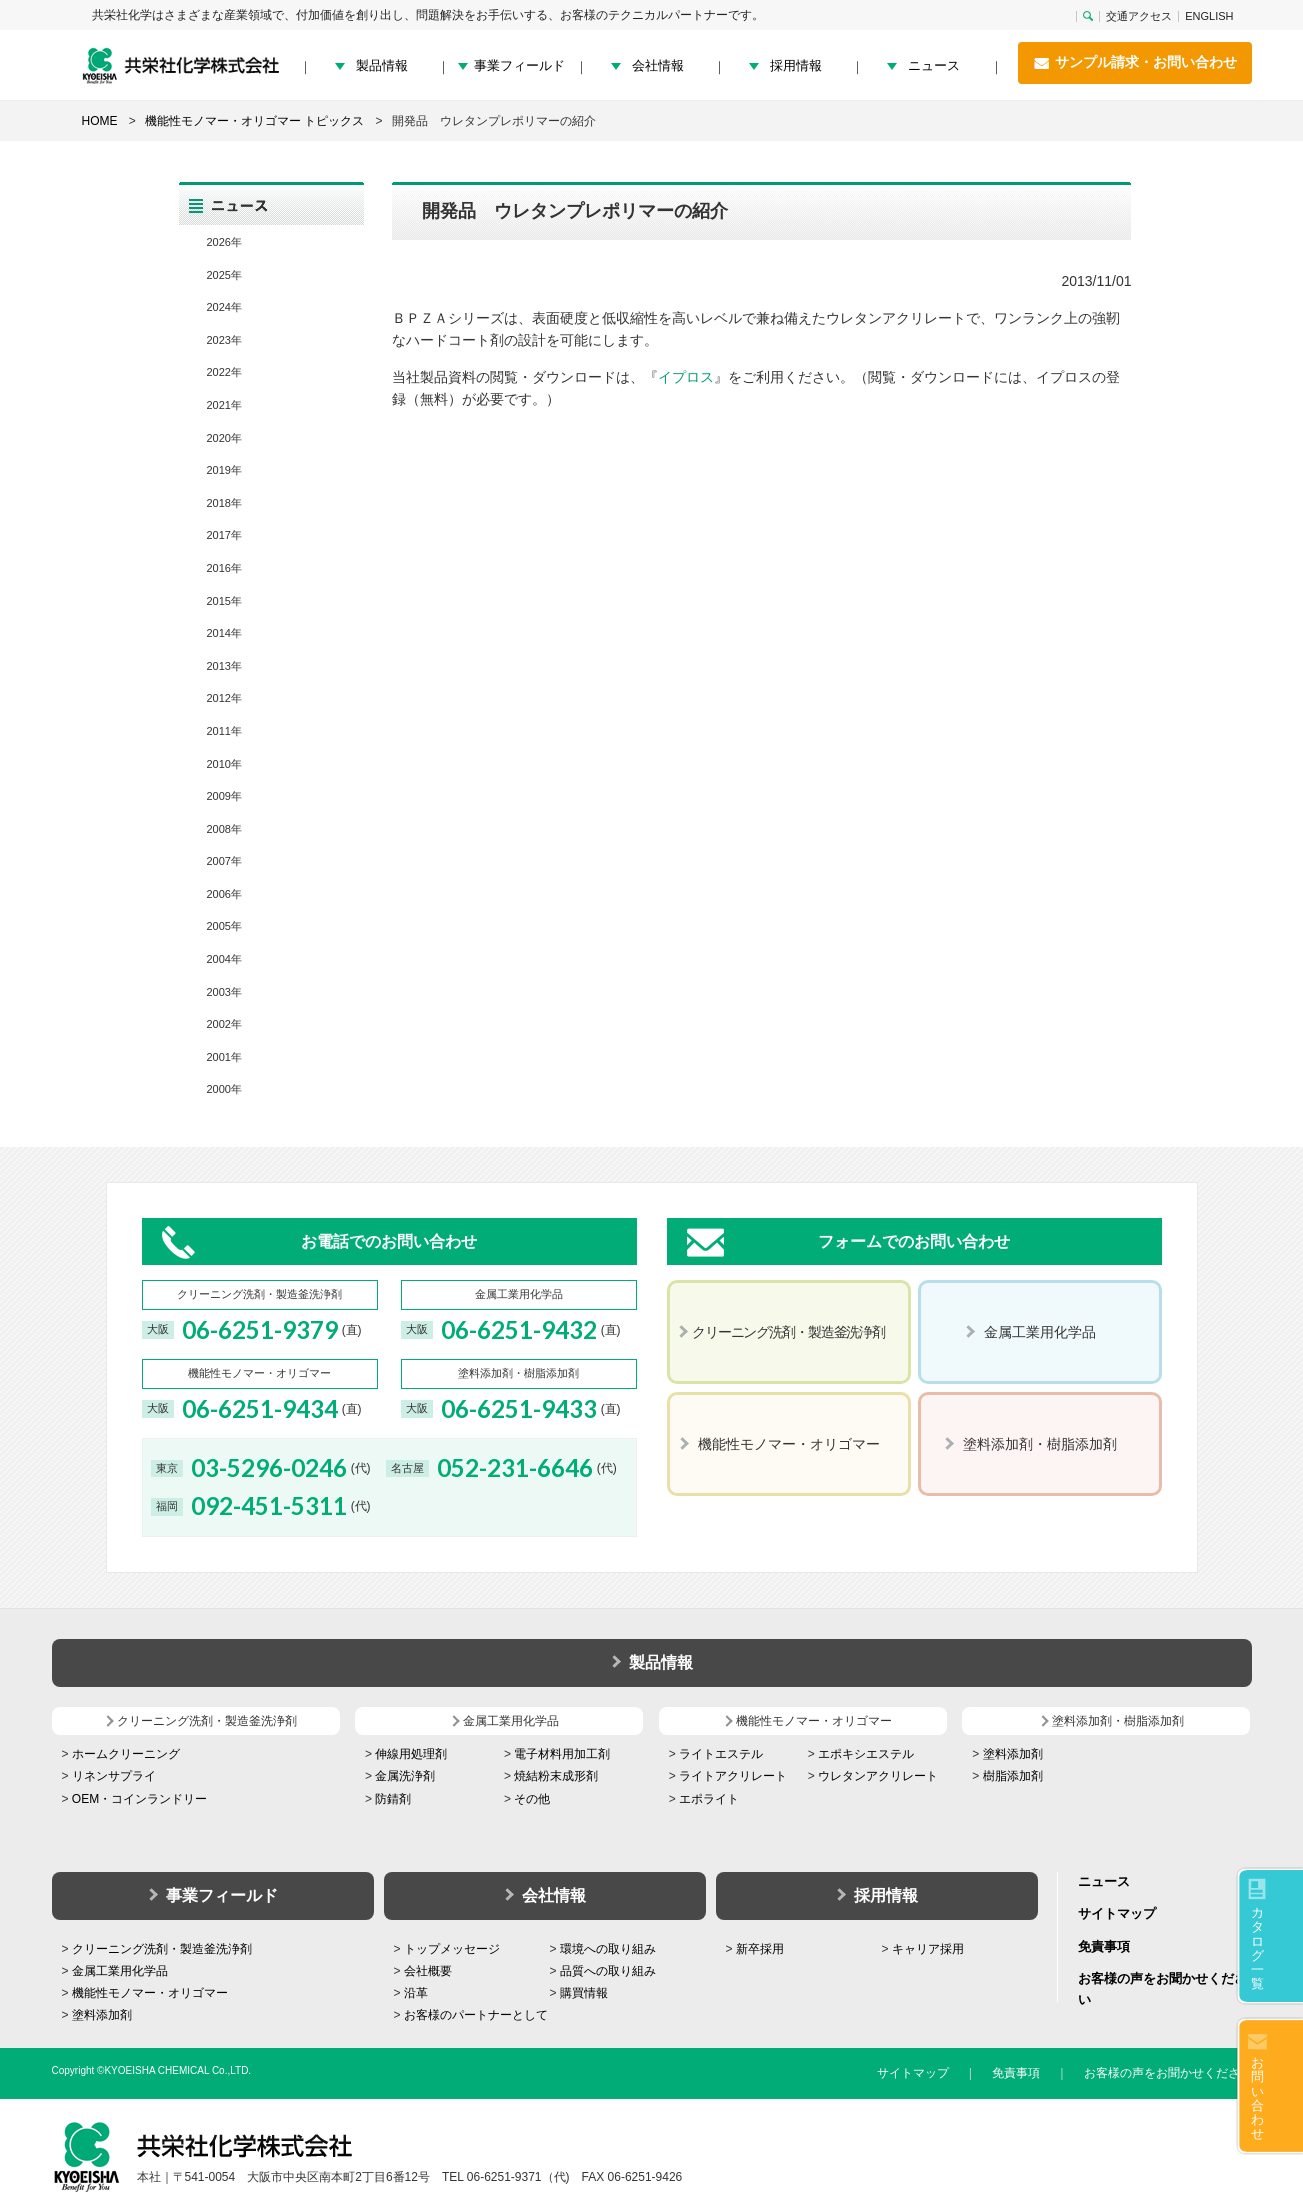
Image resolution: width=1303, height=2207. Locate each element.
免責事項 (1104, 1946)
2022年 (224, 372)
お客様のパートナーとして (476, 2015)
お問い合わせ (1257, 2098)
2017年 (224, 535)
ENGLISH (1209, 16)
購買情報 (584, 1993)
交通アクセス (1139, 16)
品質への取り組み (608, 1971)
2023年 (224, 340)
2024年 (224, 307)
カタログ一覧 (1257, 1948)
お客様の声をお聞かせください (1168, 2073)
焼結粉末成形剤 (556, 1776)
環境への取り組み (608, 1949)
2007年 (224, 861)
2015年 (224, 601)
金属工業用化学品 (120, 1971)
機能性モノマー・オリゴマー (150, 1993)
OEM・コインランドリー (139, 1799)
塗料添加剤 (1013, 1754)
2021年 (224, 405)
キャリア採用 (928, 1949)
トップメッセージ (452, 1949)
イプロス (686, 377)
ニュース (934, 65)
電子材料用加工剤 (562, 1754)
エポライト (709, 1799)
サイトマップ (1117, 1913)
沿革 (416, 1993)
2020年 (224, 438)
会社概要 (428, 1971)
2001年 (224, 1057)
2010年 (224, 764)
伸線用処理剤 (411, 1754)
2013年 (224, 666)
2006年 (224, 894)
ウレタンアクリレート (878, 1776)
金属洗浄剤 (405, 1776)
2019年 (224, 470)
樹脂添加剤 (1013, 1776)
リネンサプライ (114, 1776)
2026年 (224, 242)
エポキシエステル (866, 1754)
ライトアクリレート (733, 1776)
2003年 (224, 992)
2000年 (224, 1089)
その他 (532, 1799)
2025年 (224, 275)
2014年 (224, 633)
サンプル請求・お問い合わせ (1135, 63)
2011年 (224, 731)
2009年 (224, 796)
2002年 (224, 1024)
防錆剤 (393, 1799)
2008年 (224, 829)
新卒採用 (760, 1949)
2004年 (224, 959)
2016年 (224, 568)
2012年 (224, 698)
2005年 (224, 926)
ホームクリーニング (126, 1754)
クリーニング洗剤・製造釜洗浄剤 (162, 1949)
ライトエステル (721, 1754)
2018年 (224, 503)
